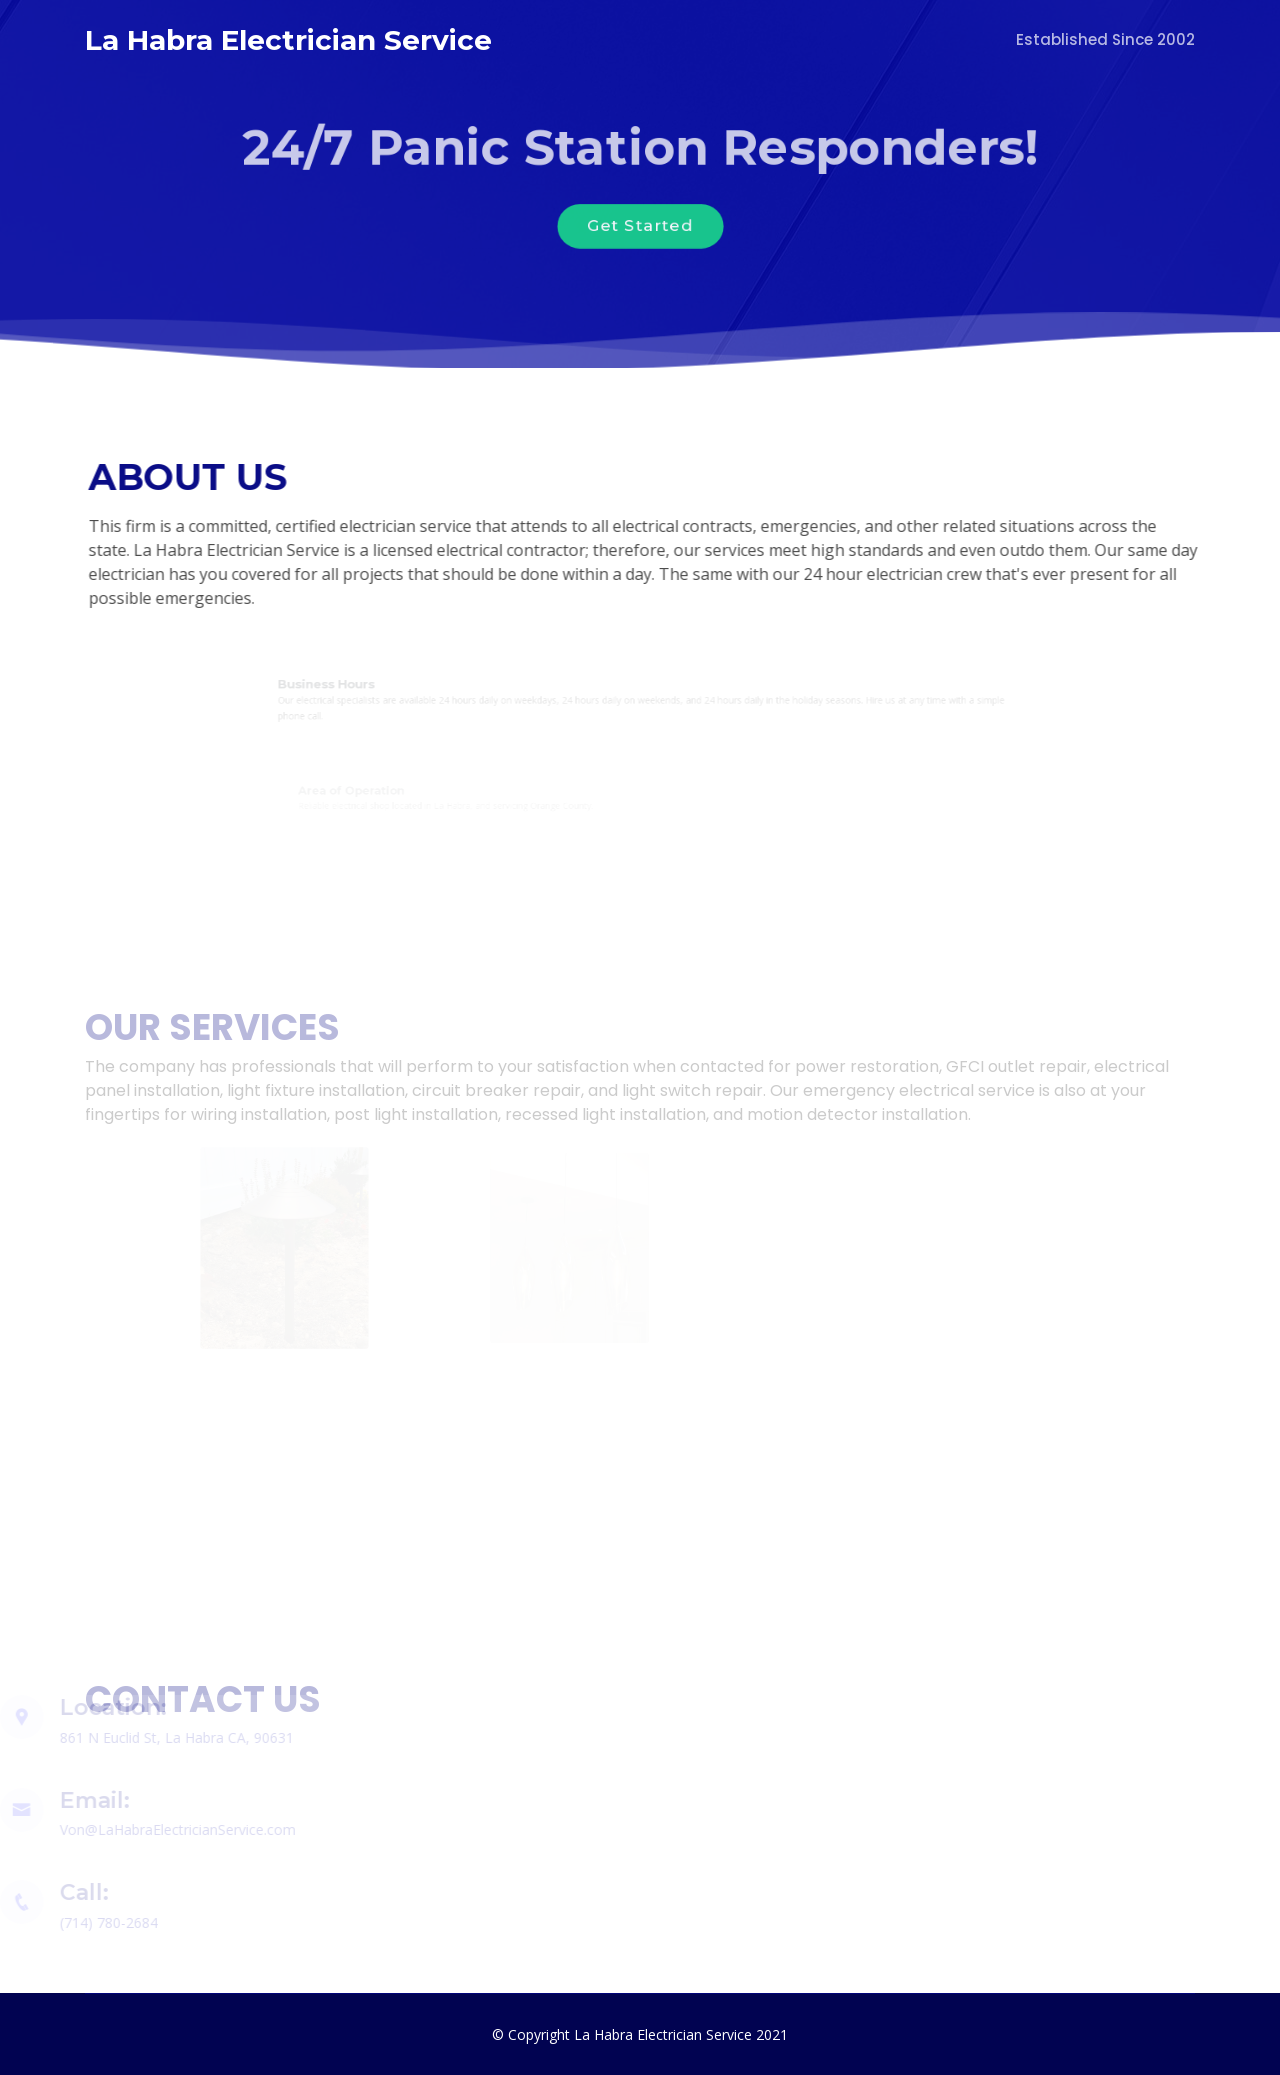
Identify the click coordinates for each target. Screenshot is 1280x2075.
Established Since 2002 (1105, 39)
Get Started (639, 226)
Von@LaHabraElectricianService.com (169, 1829)
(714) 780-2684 (100, 1922)
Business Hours (352, 686)
